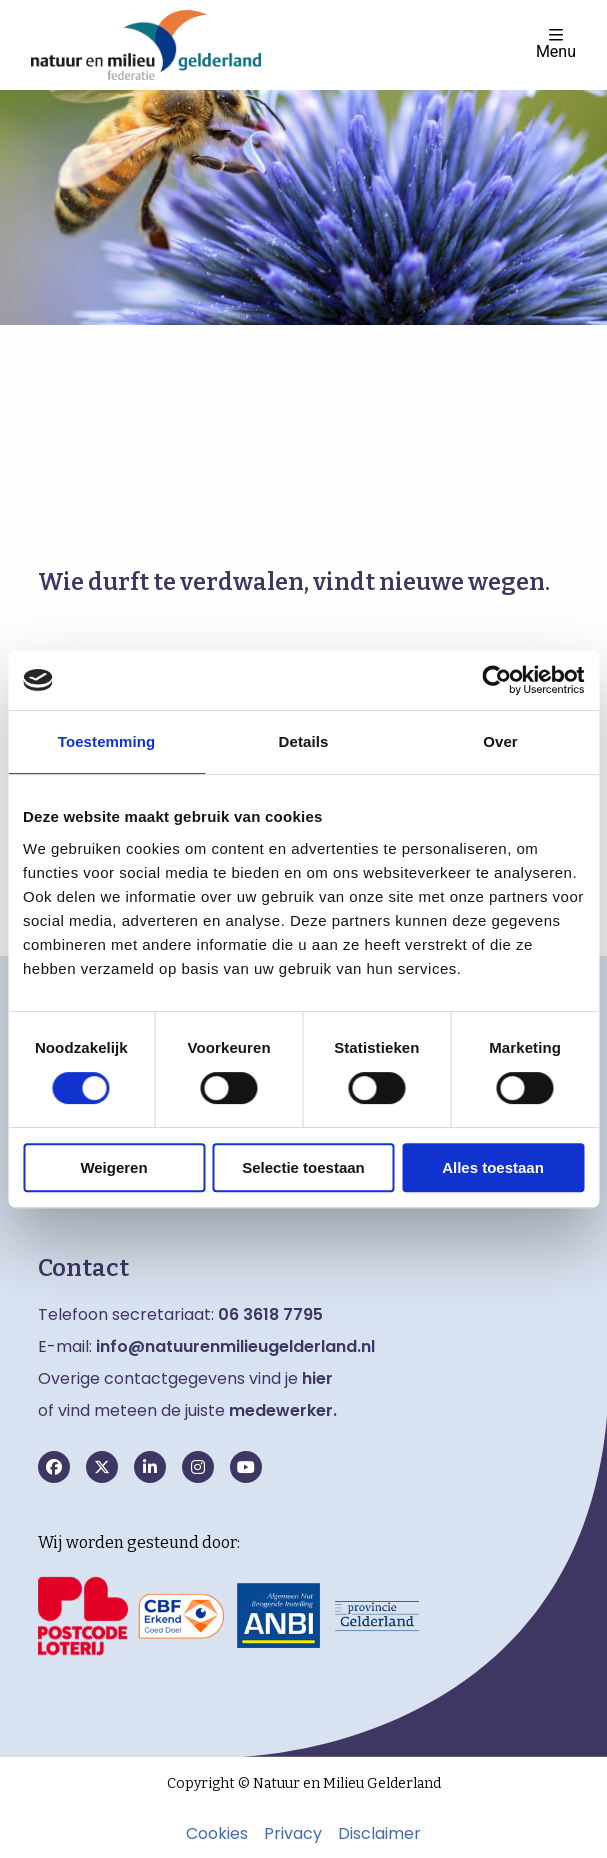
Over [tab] (500, 741)
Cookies (217, 1834)
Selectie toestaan (303, 1167)
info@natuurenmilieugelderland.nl (235, 1346)
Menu (556, 43)
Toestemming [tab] (107, 741)
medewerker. (283, 1410)
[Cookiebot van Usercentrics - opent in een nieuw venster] (496, 680)
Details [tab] (304, 741)
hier (317, 1378)
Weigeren (113, 1167)
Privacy (293, 1834)
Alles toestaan (493, 1167)
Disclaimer (379, 1834)
